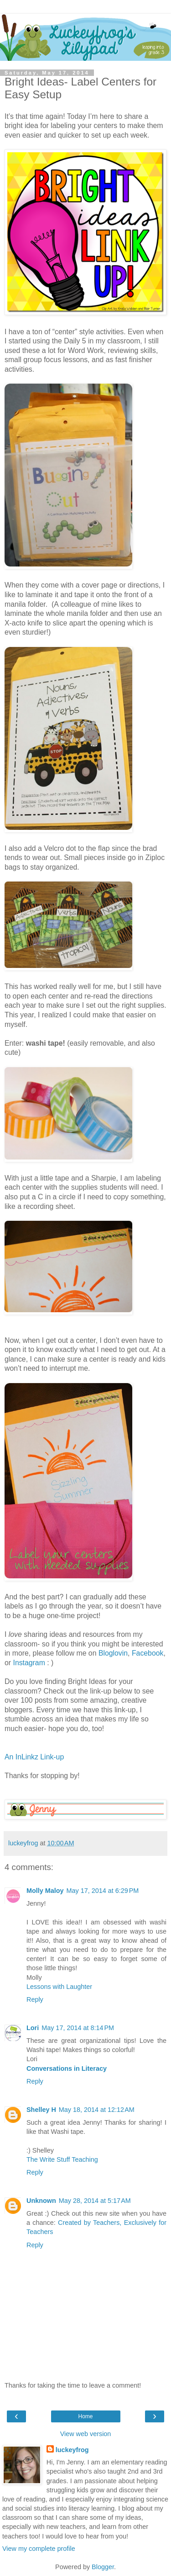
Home (85, 2416)
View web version (85, 2433)
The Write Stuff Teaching (62, 2159)
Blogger (103, 2567)
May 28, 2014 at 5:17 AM (95, 2200)
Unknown (41, 2200)
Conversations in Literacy (66, 2068)
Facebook (148, 1653)
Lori (32, 2027)
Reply (34, 1999)
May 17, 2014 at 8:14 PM (77, 2027)
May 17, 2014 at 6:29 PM (103, 1890)
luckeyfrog (72, 2449)
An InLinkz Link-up (34, 1757)
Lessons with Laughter (59, 1986)
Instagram (29, 1663)
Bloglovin (113, 1653)
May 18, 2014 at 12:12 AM (97, 2109)
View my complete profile (38, 2548)
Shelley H (41, 2109)
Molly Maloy (45, 1890)
